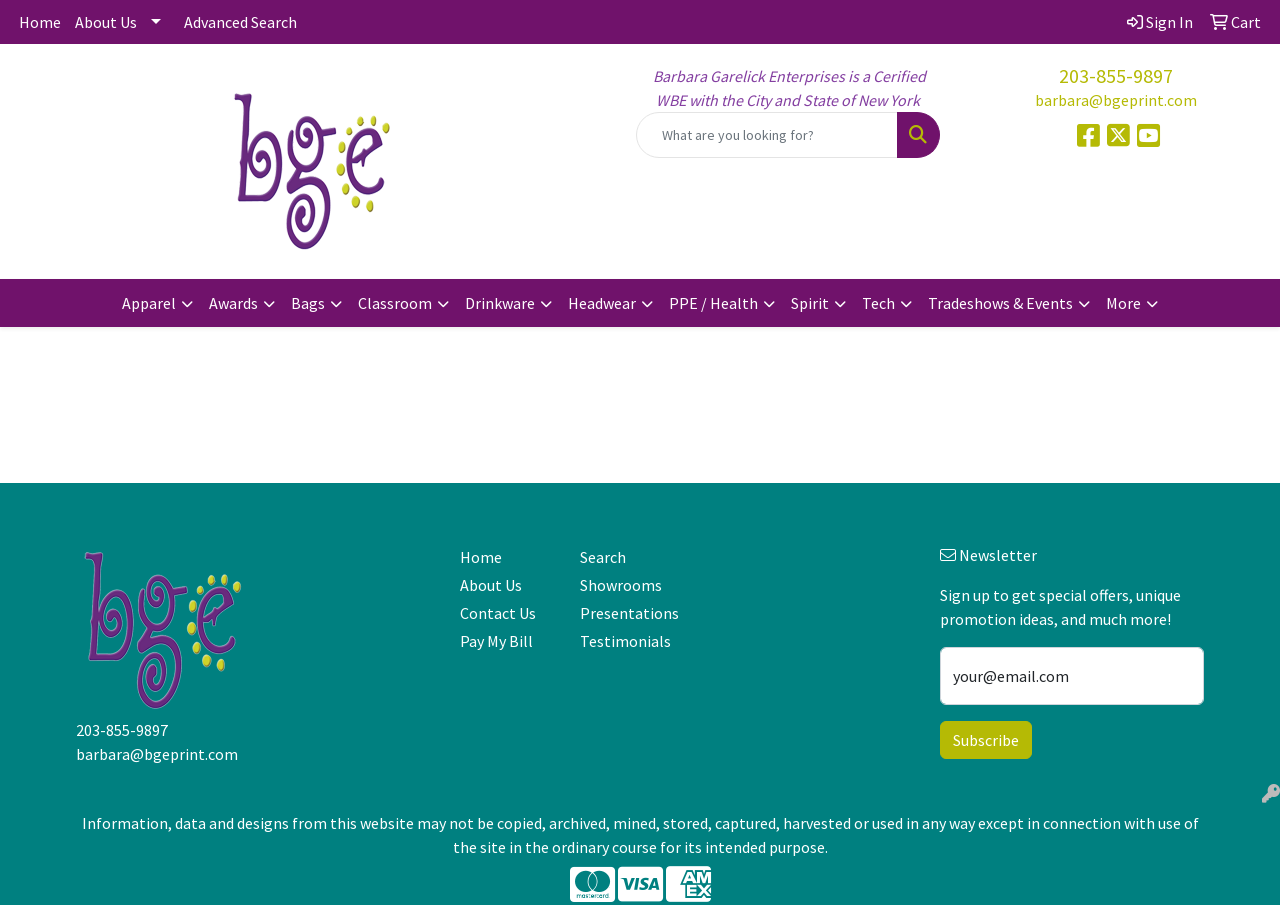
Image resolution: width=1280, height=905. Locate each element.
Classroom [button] (395, 303)
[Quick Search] (767, 135)
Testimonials (625, 641)
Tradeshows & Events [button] (1000, 303)
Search (603, 557)
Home (40, 22)
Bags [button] (308, 303)
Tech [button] (878, 303)
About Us (106, 22)
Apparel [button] (149, 303)
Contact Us (498, 613)
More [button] (1123, 303)
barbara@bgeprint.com (1116, 100)
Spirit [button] (810, 303)
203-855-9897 (1116, 75)
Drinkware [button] (500, 303)
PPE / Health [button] (713, 303)
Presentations (628, 613)
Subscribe (986, 740)
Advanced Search (240, 22)
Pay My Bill (496, 641)
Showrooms (621, 585)
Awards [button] (233, 303)
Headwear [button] (602, 303)
